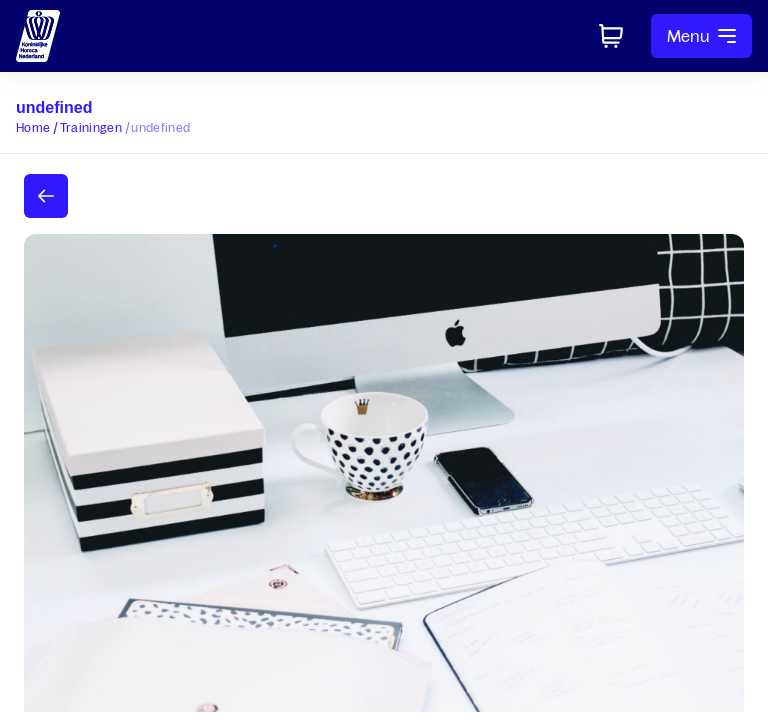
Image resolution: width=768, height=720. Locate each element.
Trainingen (91, 127)
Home (33, 127)
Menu (701, 36)
